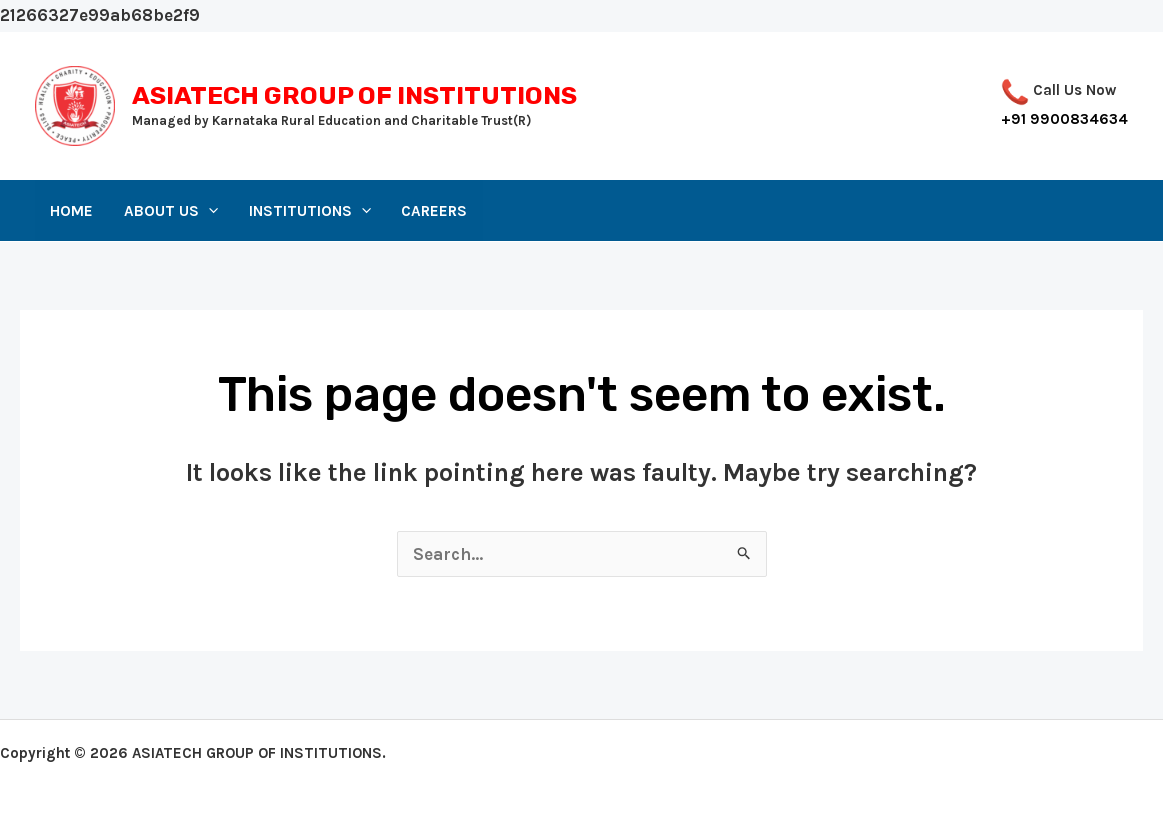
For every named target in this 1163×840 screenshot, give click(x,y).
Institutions (310, 211)
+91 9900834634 (1064, 119)
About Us (171, 211)
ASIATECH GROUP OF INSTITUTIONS (354, 95)
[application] (208, 211)
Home (71, 211)
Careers (434, 211)
